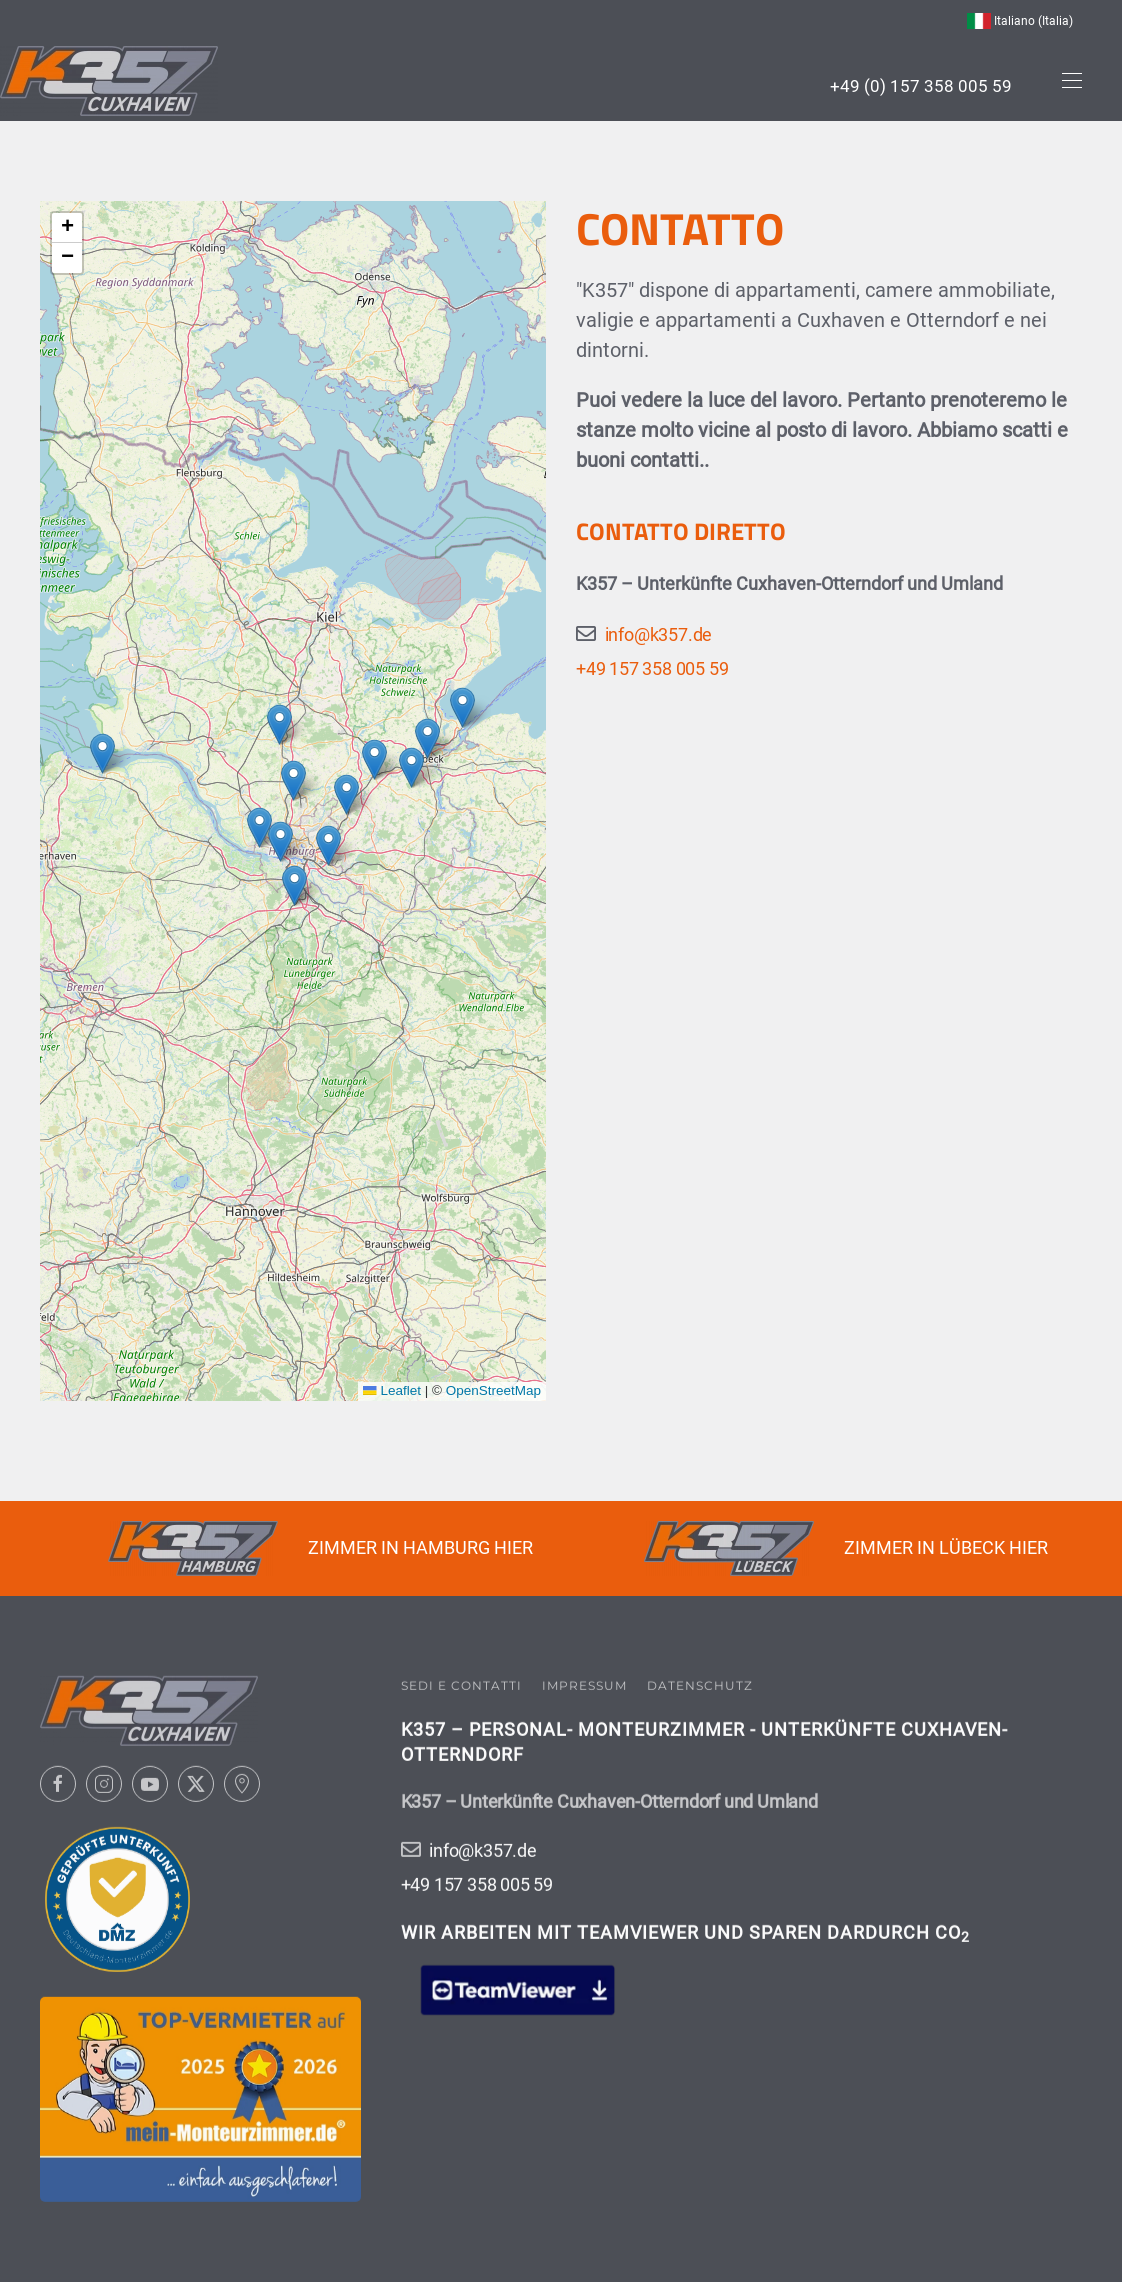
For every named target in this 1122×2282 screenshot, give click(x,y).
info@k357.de (659, 634)
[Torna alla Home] (109, 81)
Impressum (584, 1682)
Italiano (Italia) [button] (1020, 21)
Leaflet (392, 1390)
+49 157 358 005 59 (652, 668)
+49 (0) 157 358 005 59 (921, 86)
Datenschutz (700, 1682)
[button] (1072, 81)
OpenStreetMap (493, 1390)
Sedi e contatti (461, 1682)
